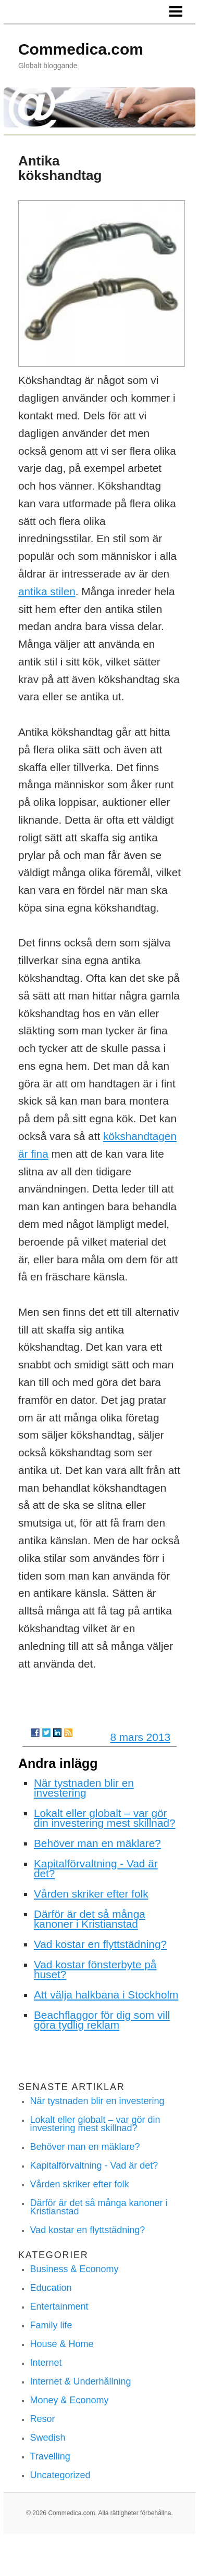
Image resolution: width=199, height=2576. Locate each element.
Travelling (50, 2456)
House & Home (61, 2344)
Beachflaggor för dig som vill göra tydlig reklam (102, 2020)
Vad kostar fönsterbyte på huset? (95, 1969)
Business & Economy (74, 2269)
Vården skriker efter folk (91, 1894)
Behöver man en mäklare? (97, 1843)
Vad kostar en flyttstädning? (100, 1944)
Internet (45, 2362)
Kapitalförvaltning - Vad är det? (96, 1868)
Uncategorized (60, 2475)
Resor (42, 2419)
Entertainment (59, 2306)
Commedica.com (80, 49)
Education (50, 2288)
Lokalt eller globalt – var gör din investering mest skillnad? (105, 1818)
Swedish (47, 2437)
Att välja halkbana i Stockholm (106, 1995)
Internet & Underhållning (80, 2381)
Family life (51, 2325)
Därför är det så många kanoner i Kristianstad (89, 1919)
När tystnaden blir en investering (84, 1788)
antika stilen (47, 591)
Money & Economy (69, 2400)
